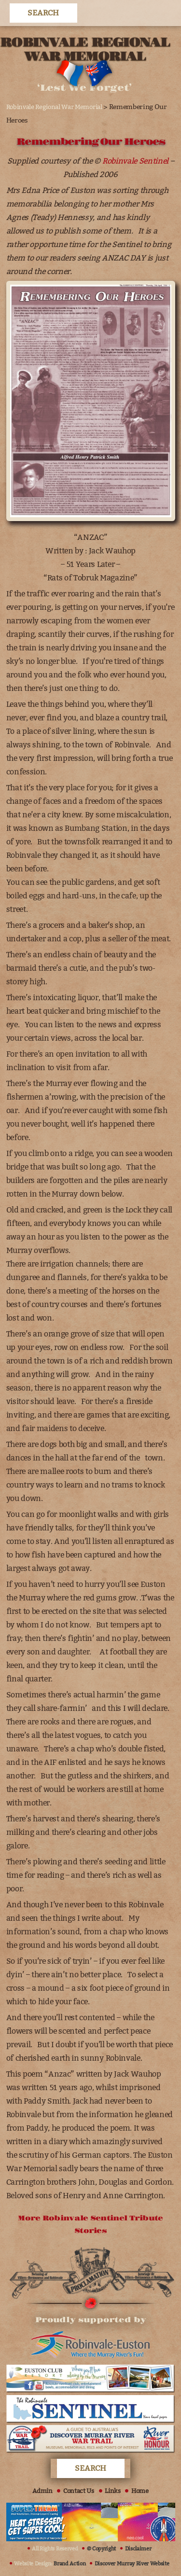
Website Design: (49, 2564)
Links (112, 2490)
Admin (42, 2490)
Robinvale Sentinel (135, 160)
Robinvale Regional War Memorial (54, 106)
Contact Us (78, 2490)
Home (140, 2490)
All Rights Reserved (55, 2549)
